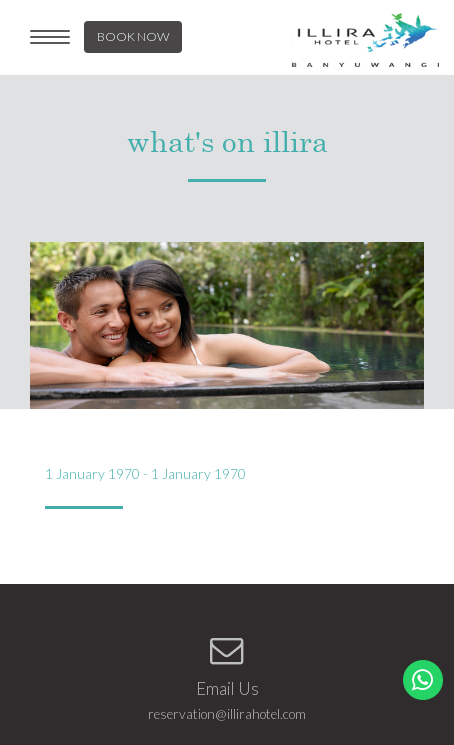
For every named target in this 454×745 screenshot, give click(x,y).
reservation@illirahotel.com (227, 714)
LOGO (365, 40)
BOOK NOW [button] (133, 36)
